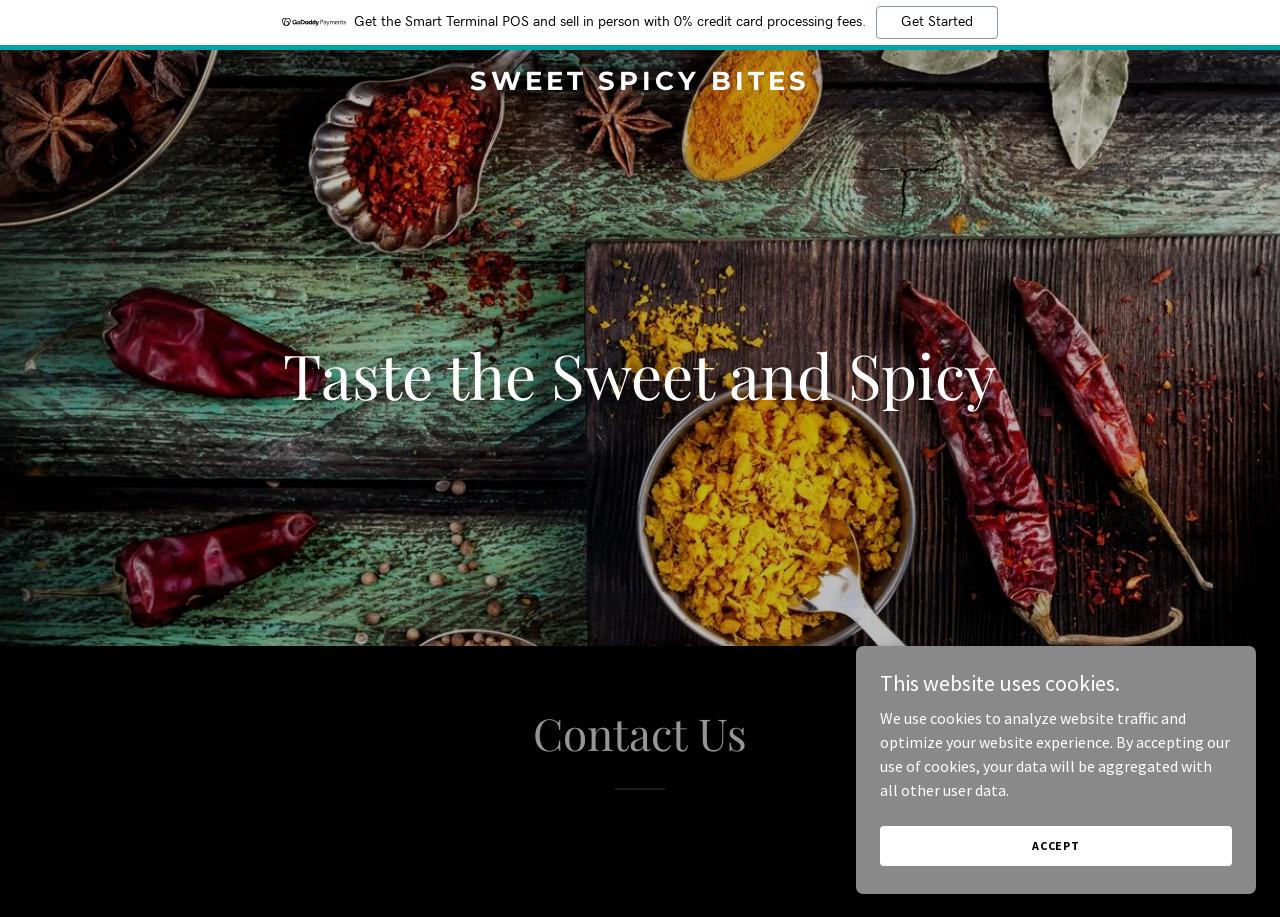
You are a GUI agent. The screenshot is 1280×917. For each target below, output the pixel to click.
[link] (640, 84)
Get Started (937, 22)
